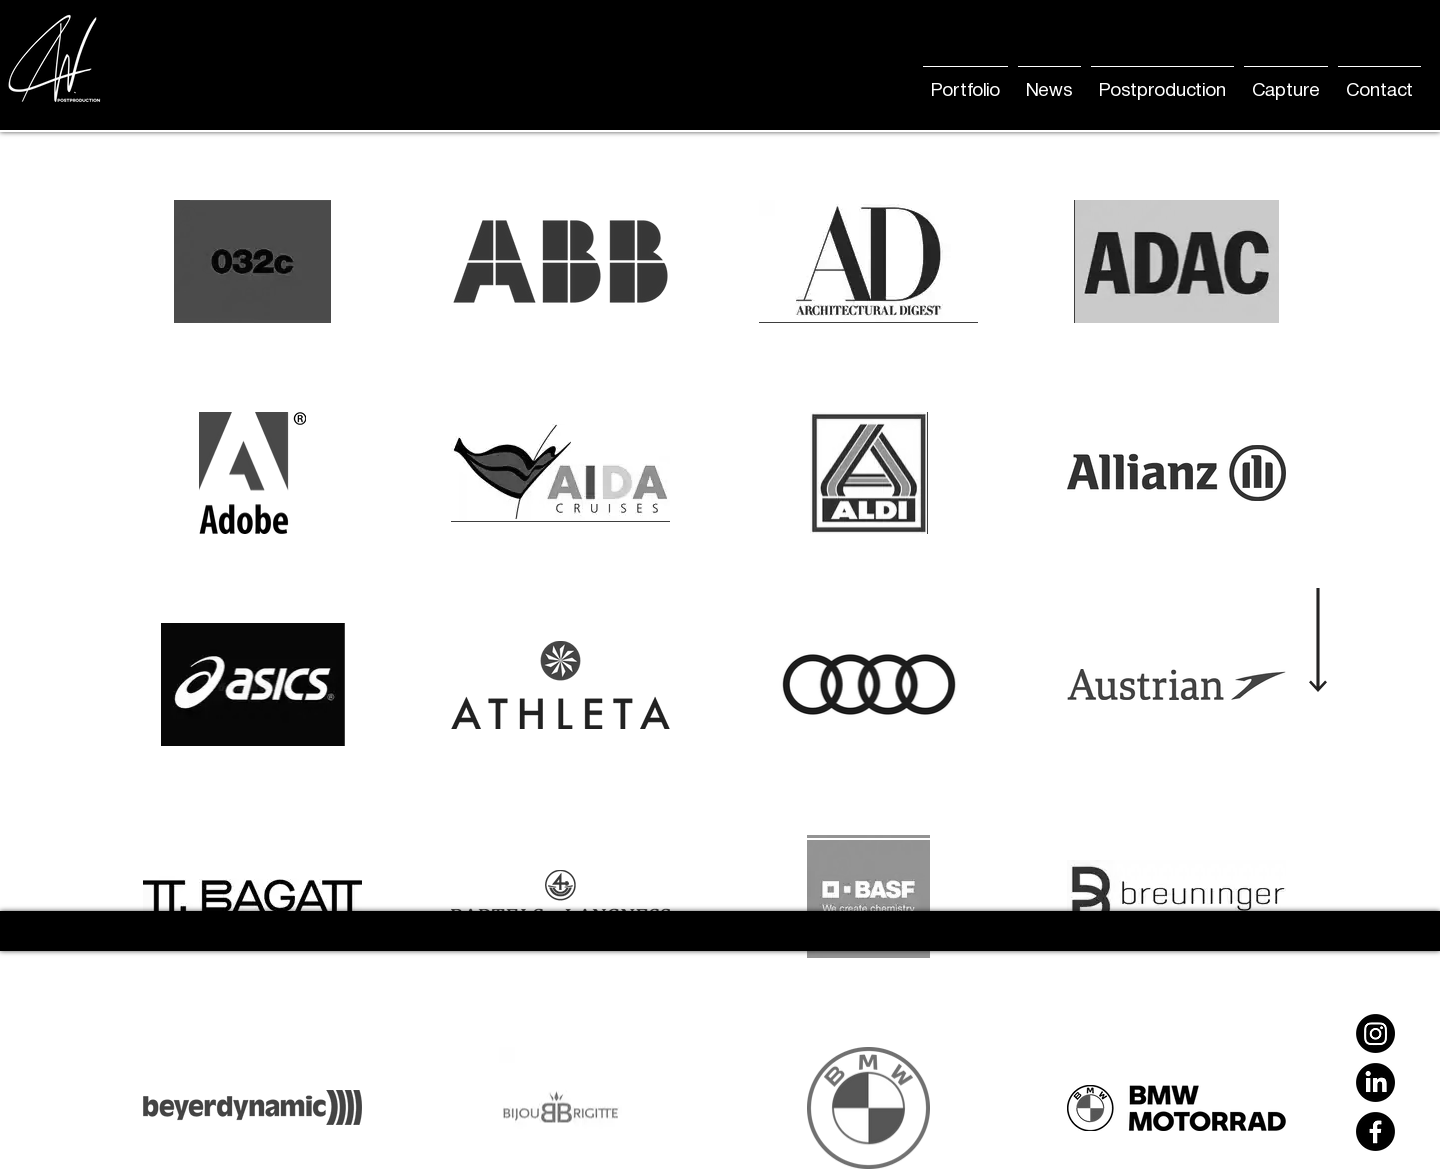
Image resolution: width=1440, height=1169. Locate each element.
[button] (1049, 81)
